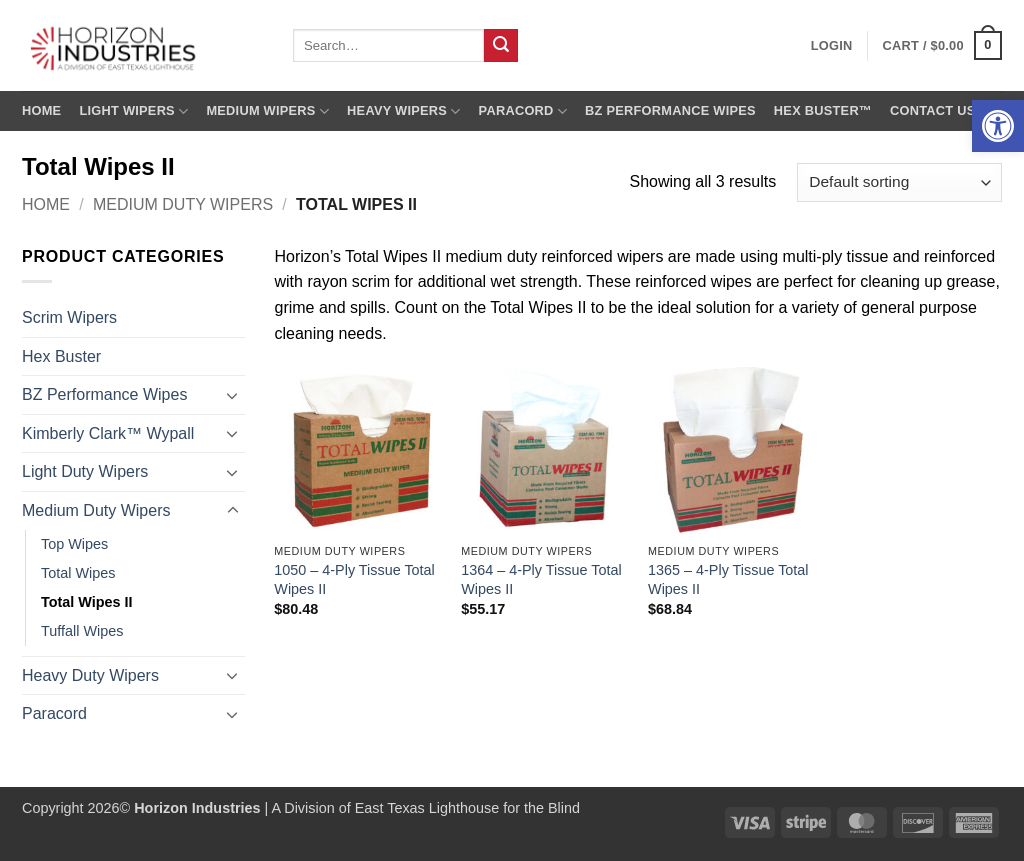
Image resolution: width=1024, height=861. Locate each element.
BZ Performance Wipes (670, 110)
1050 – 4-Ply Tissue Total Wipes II (354, 579)
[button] (998, 126)
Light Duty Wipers (85, 471)
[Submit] (501, 46)
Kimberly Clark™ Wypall (108, 433)
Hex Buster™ (823, 110)
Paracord (523, 111)
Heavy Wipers (403, 111)
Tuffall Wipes (82, 631)
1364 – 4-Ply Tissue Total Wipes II (541, 579)
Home (41, 110)
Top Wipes (74, 544)
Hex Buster (61, 356)
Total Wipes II (87, 602)
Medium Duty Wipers (183, 204)
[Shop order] (899, 182)
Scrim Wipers (69, 317)
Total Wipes (78, 573)
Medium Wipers (267, 111)
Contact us (933, 110)
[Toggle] (233, 395)
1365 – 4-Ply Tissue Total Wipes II (728, 579)
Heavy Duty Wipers (90, 675)
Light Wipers (133, 111)
